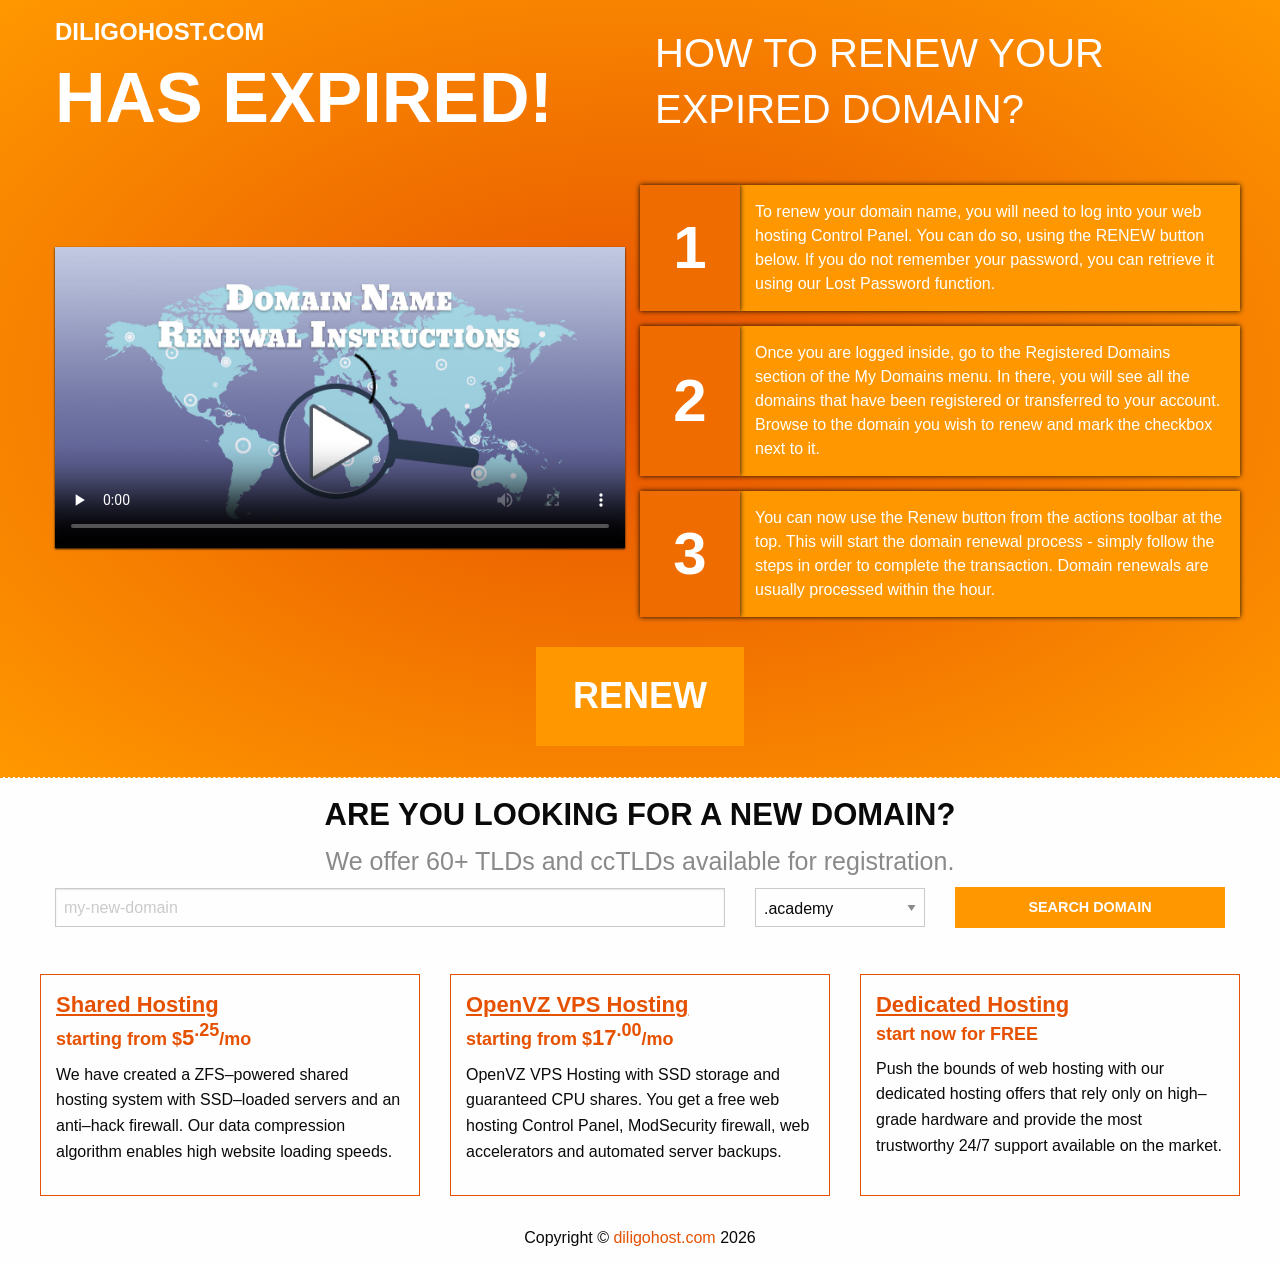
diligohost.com (664, 1237)
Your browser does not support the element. (340, 397)
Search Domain (1089, 907)
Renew (640, 695)
